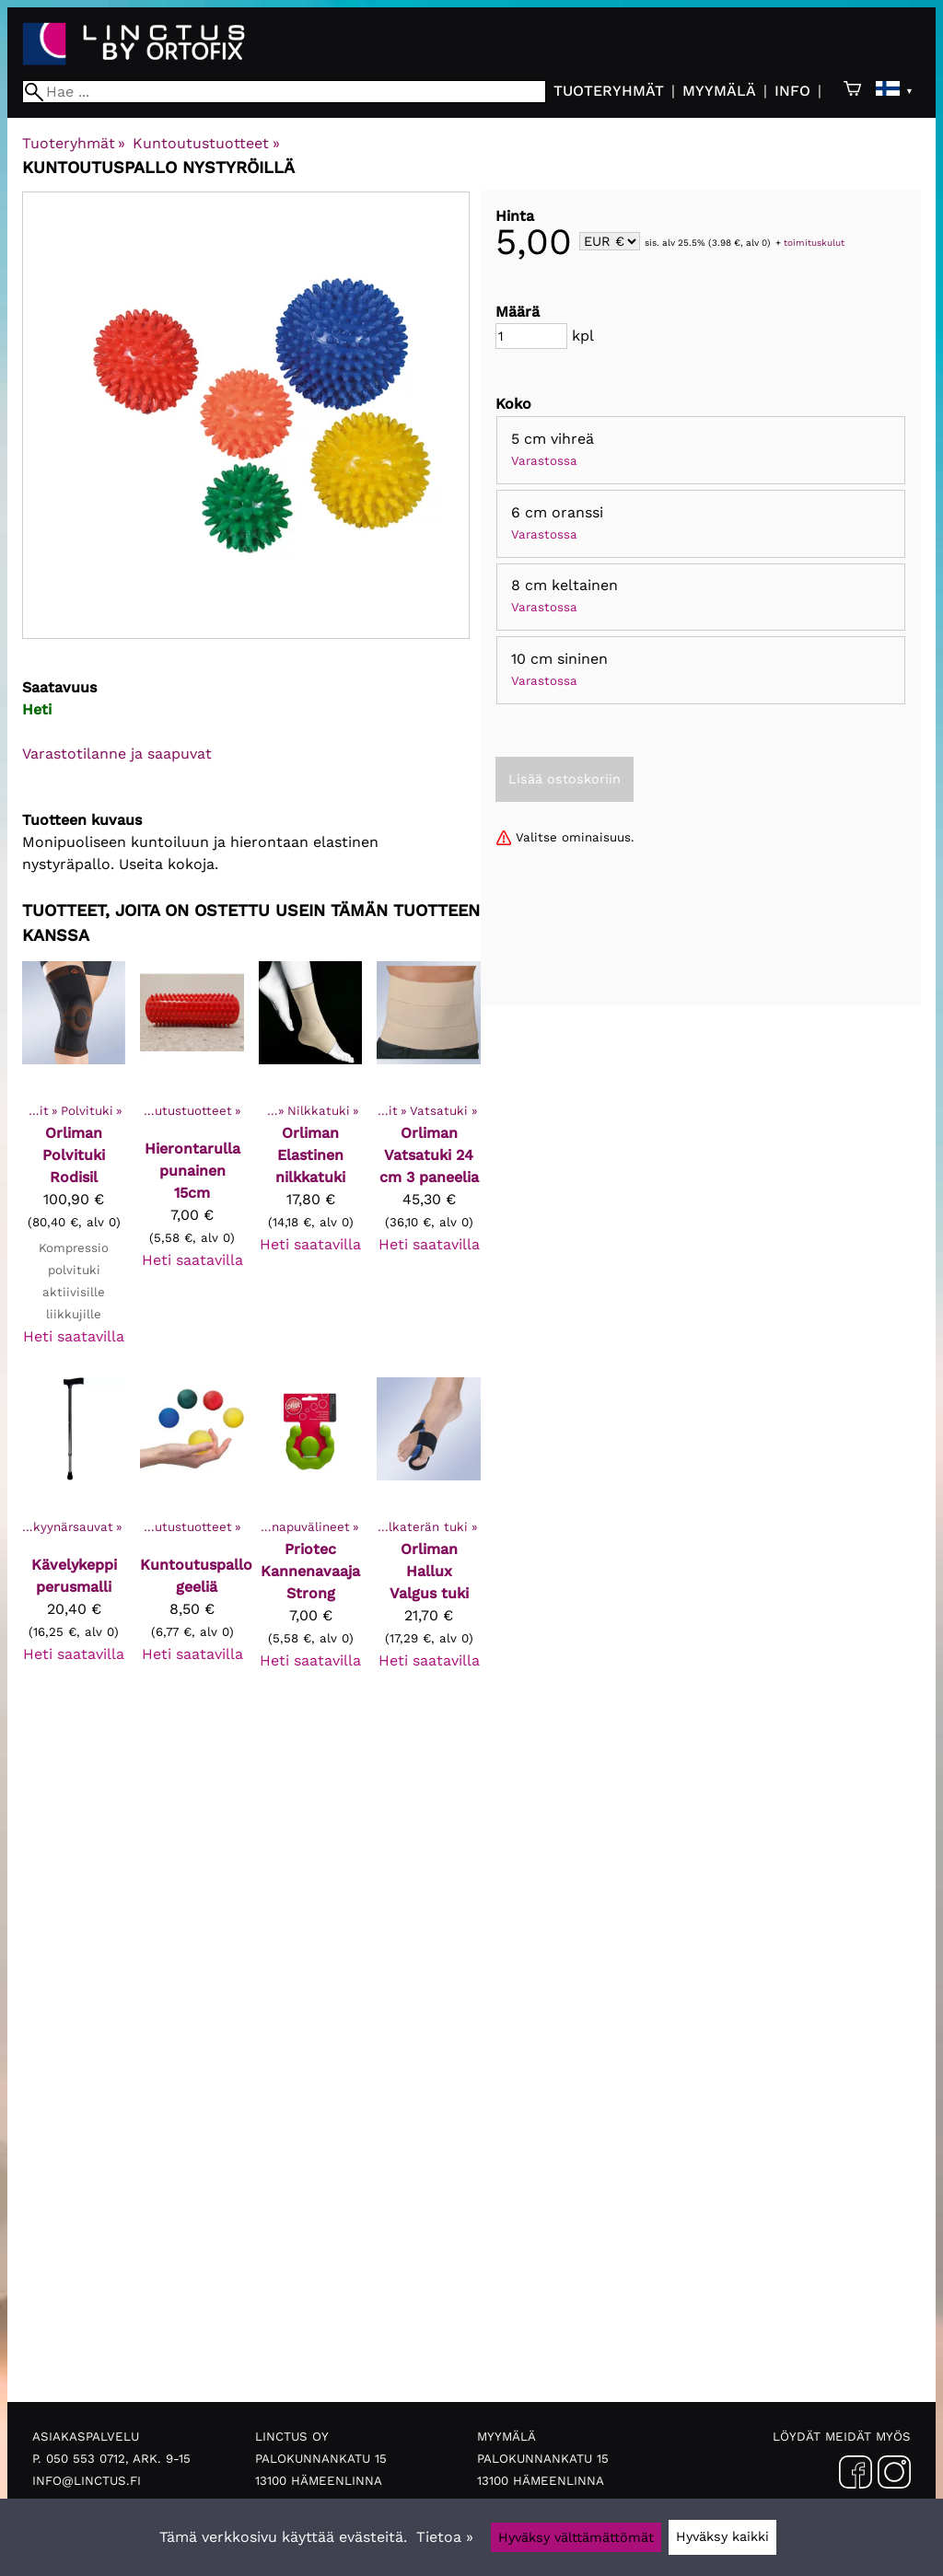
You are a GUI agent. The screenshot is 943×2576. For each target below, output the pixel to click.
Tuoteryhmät (608, 90)
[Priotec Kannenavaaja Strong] (310, 1532)
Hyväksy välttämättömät (576, 2537)
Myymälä (719, 90)
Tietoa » (444, 2537)
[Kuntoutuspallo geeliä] (191, 1532)
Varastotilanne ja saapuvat (117, 753)
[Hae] (284, 91)
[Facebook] (855, 2475)
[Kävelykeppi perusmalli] (73, 1532)
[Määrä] (531, 336)
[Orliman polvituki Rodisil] (73, 1162)
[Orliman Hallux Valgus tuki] (428, 1532)
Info (792, 90)
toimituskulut (814, 243)
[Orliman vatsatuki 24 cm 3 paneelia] (428, 1162)
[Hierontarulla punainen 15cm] (191, 1162)
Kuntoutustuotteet (206, 143)
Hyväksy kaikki (722, 2536)
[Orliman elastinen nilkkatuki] (310, 1162)
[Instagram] (894, 2475)
